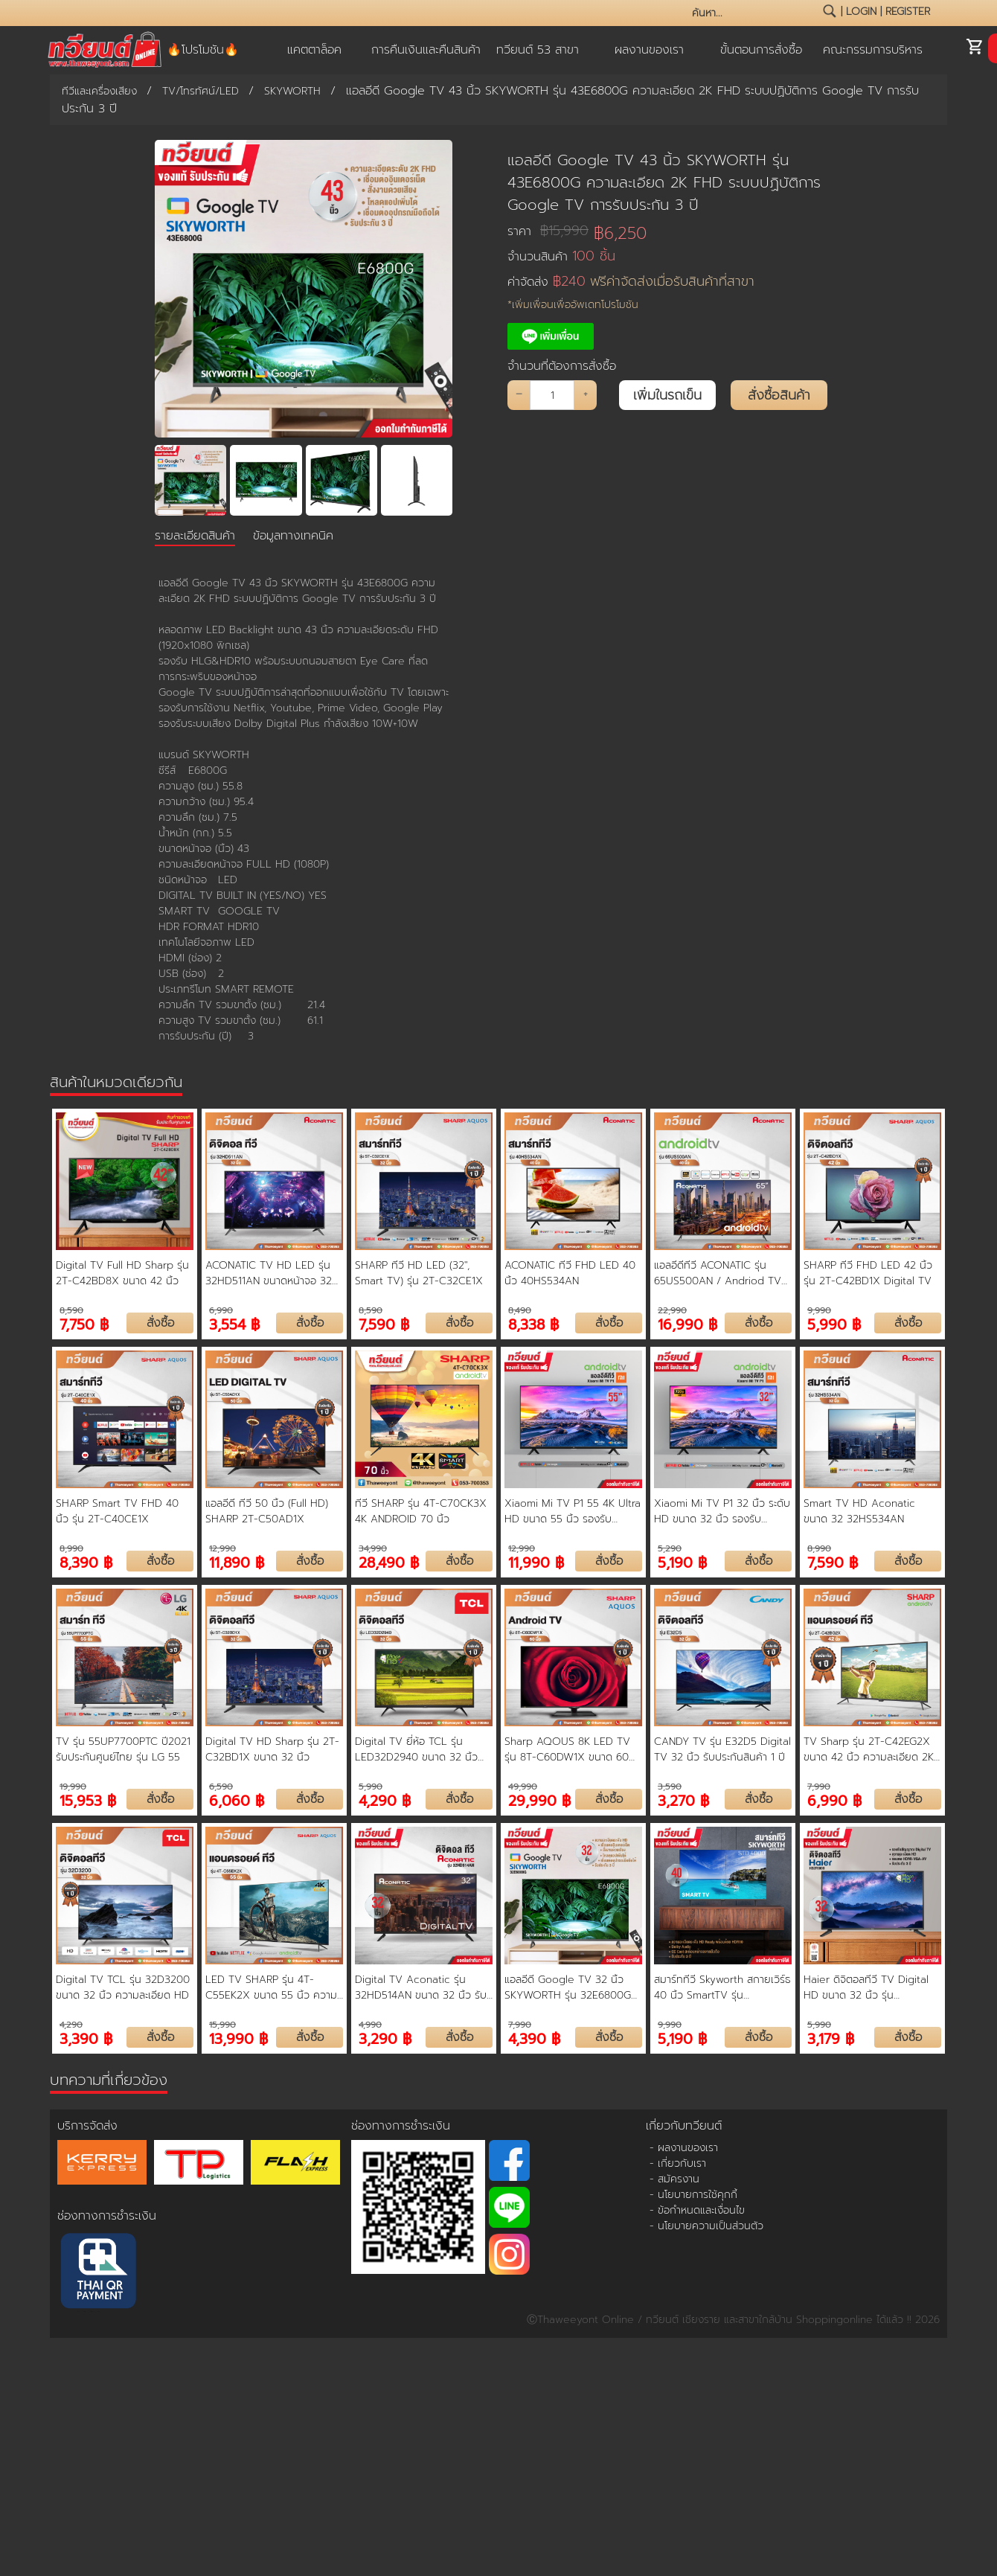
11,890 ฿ (236, 1561)
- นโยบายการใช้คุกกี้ (693, 2194)
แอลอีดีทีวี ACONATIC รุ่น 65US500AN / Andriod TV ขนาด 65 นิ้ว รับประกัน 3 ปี (717, 1273)
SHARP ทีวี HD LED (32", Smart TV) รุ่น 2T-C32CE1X (419, 1273)
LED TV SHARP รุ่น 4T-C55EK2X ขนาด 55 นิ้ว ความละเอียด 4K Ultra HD (271, 1987)
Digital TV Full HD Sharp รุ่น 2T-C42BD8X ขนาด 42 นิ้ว (122, 1273)
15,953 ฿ (88, 1799)
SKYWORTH (292, 91)
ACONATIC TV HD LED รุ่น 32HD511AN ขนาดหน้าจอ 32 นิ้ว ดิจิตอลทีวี (268, 1273)
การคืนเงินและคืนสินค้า (426, 50)
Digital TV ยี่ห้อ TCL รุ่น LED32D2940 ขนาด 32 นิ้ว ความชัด (416, 1749)
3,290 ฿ (385, 2037)
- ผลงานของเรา (684, 2148)
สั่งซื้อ (160, 1323)
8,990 (71, 1548)
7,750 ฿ (84, 1323)
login (861, 11)
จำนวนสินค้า (561, 256)
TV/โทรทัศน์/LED (200, 91)
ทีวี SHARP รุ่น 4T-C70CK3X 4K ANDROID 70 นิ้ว (421, 1511)
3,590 (670, 1787)
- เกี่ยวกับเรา (678, 2163)
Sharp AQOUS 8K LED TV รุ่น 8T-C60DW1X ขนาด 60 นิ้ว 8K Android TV (567, 1749)
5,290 (670, 1548)
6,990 (221, 1310)
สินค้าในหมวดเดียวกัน (116, 1082)
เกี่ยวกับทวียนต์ (684, 2126)
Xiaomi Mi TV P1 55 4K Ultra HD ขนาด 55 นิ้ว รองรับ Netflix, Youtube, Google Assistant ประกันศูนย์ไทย (572, 1511)
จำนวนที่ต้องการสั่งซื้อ (561, 366)
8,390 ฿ (86, 1561)
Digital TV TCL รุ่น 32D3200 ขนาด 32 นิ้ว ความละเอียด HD (123, 1987)
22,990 (672, 1310)
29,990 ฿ (539, 1799)
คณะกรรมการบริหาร (873, 50)
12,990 (222, 1548)
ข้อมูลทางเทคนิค (293, 536)
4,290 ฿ (385, 1799)
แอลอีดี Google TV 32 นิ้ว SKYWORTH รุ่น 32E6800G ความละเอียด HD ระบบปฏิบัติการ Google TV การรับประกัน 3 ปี (571, 1987)
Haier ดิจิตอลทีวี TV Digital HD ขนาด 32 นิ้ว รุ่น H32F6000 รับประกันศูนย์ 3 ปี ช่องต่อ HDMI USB (871, 1987)
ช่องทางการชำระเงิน (106, 2216)
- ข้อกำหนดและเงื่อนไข (697, 2210)
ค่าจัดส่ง (630, 282)
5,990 (370, 1787)
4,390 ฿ (534, 2037)
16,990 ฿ (687, 1323)
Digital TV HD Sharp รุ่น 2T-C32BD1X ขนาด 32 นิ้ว (272, 1749)
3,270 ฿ (683, 1799)
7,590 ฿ (384, 1323)
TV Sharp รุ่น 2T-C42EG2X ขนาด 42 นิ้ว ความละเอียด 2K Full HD (869, 1749)
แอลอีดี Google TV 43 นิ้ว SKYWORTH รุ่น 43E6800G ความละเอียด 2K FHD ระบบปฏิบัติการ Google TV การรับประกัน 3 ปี (664, 182)
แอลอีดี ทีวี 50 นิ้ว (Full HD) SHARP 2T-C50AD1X (266, 1511)
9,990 (819, 1310)
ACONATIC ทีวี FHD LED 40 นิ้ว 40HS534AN (569, 1273)
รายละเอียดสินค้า (195, 536)
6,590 (221, 1787)
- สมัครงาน (674, 2179)
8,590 (71, 1310)
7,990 (818, 1787)
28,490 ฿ (389, 1561)
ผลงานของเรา (649, 50)
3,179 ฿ (830, 2037)
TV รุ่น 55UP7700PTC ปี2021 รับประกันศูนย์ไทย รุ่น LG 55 (123, 1749)
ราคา (548, 231)
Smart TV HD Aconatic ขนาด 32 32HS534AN (859, 1511)
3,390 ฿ (86, 2037)
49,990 (522, 1787)
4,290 (71, 2025)
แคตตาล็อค (314, 50)
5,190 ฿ (682, 1561)
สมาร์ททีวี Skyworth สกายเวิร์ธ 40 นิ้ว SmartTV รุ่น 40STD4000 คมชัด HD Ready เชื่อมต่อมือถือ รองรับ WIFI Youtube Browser (722, 1987)
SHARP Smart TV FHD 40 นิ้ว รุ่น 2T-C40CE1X (117, 1511)
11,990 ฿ (536, 1561)
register (907, 11)
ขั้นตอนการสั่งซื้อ (761, 50)
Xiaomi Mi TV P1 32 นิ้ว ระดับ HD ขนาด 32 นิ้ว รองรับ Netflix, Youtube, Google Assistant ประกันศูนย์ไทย (722, 1511)
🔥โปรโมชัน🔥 (203, 50)
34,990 (373, 1548)
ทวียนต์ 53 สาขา (537, 50)
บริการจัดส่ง (87, 2126)
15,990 (222, 2025)
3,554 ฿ (234, 1323)
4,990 (370, 2025)
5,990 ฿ (834, 1323)
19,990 (73, 1787)
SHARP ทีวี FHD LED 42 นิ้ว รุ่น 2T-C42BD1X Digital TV (868, 1273)
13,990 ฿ (238, 2037)
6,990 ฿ (834, 1799)
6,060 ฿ (236, 1799)
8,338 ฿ (533, 1323)
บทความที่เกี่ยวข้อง (108, 2080)
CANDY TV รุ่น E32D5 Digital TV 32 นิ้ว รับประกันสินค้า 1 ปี (722, 1749)
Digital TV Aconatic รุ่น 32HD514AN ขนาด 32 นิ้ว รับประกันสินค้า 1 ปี (421, 1987)
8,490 (519, 1310)
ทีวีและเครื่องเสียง (99, 91)
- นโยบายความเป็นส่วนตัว (706, 2226)
